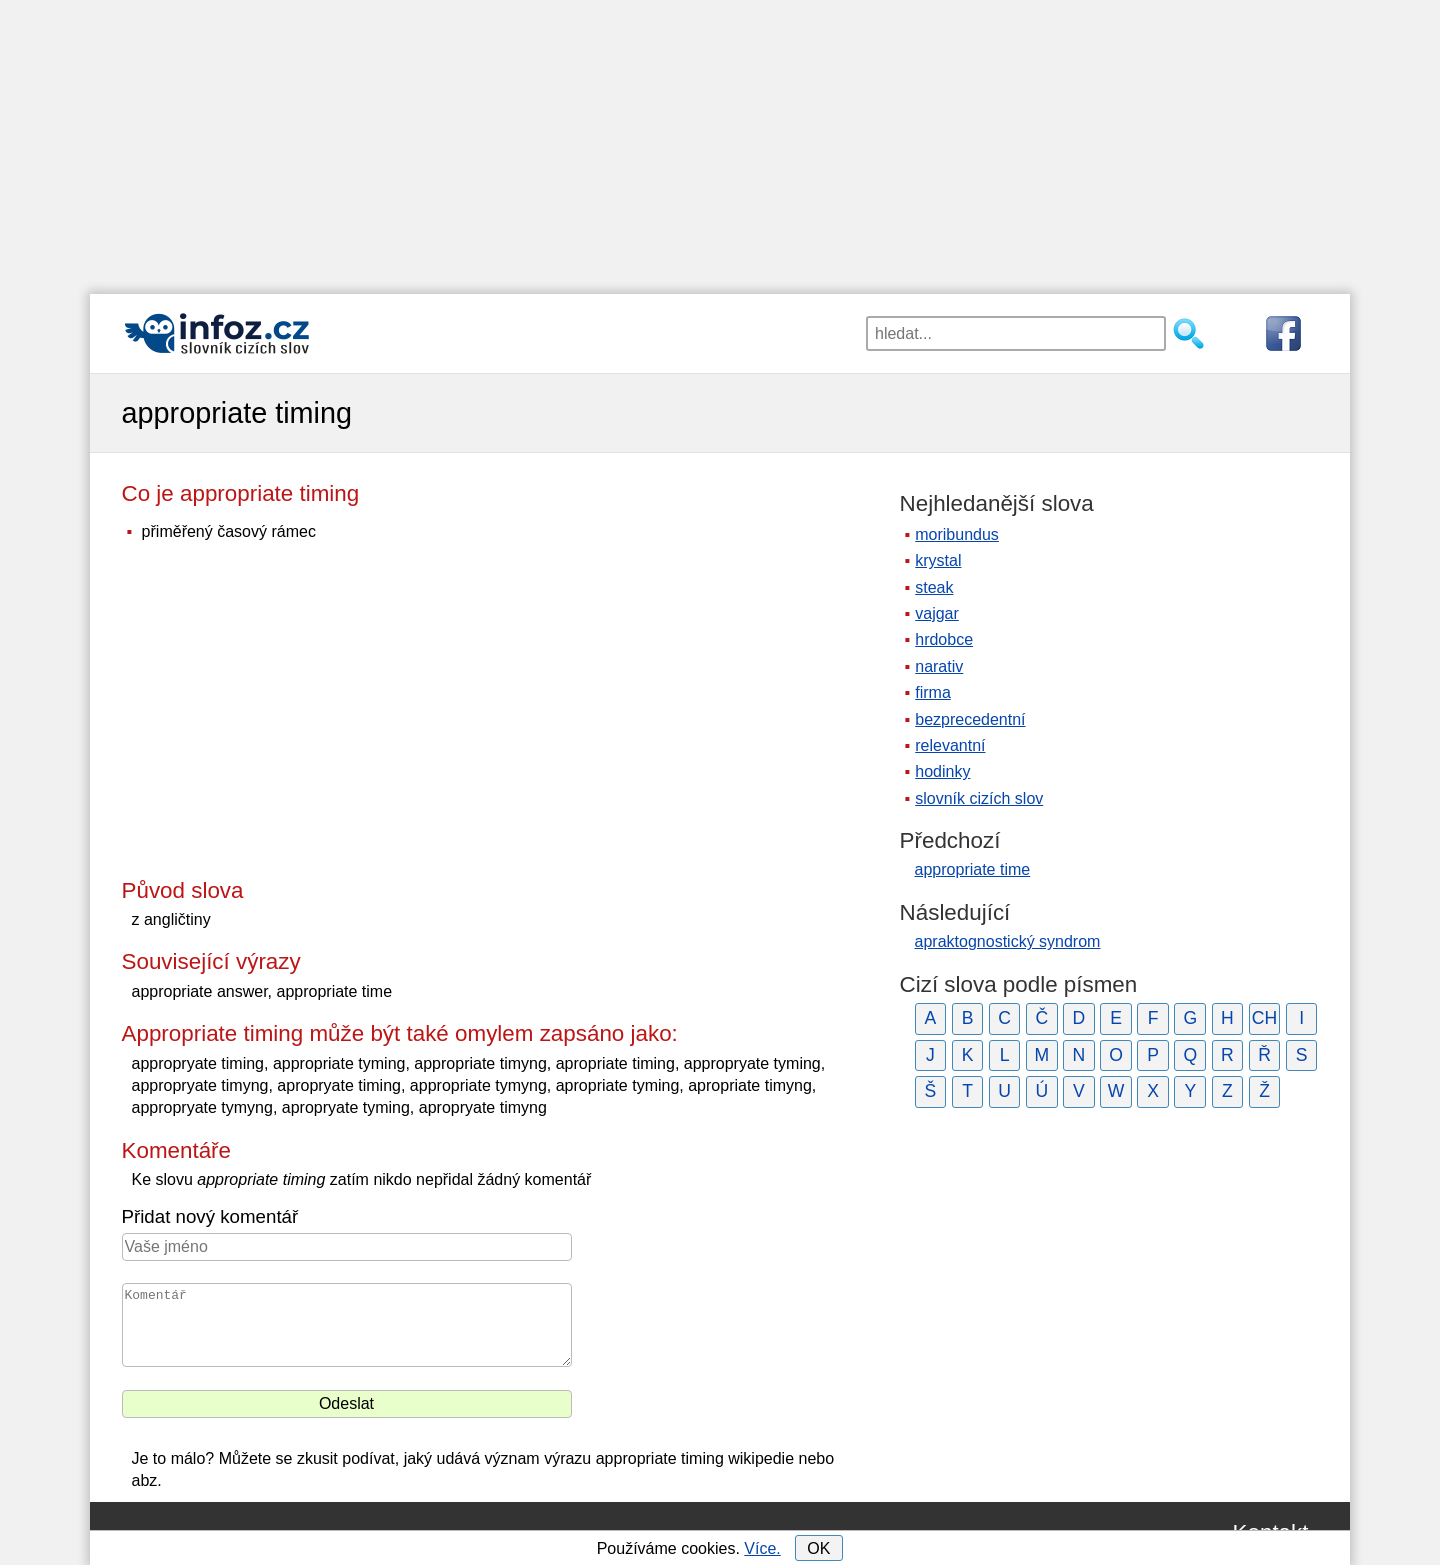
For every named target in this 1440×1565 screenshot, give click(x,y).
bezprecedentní (970, 719)
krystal (938, 560)
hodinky (942, 771)
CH (1264, 1018)
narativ (939, 666)
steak (934, 587)
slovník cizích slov (979, 798)
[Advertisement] (720, 140)
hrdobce (944, 639)
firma (933, 692)
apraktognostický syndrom (1008, 941)
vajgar (937, 613)
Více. (762, 1548)
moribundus (957, 534)
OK (818, 1548)
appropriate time (973, 869)
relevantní (950, 745)
